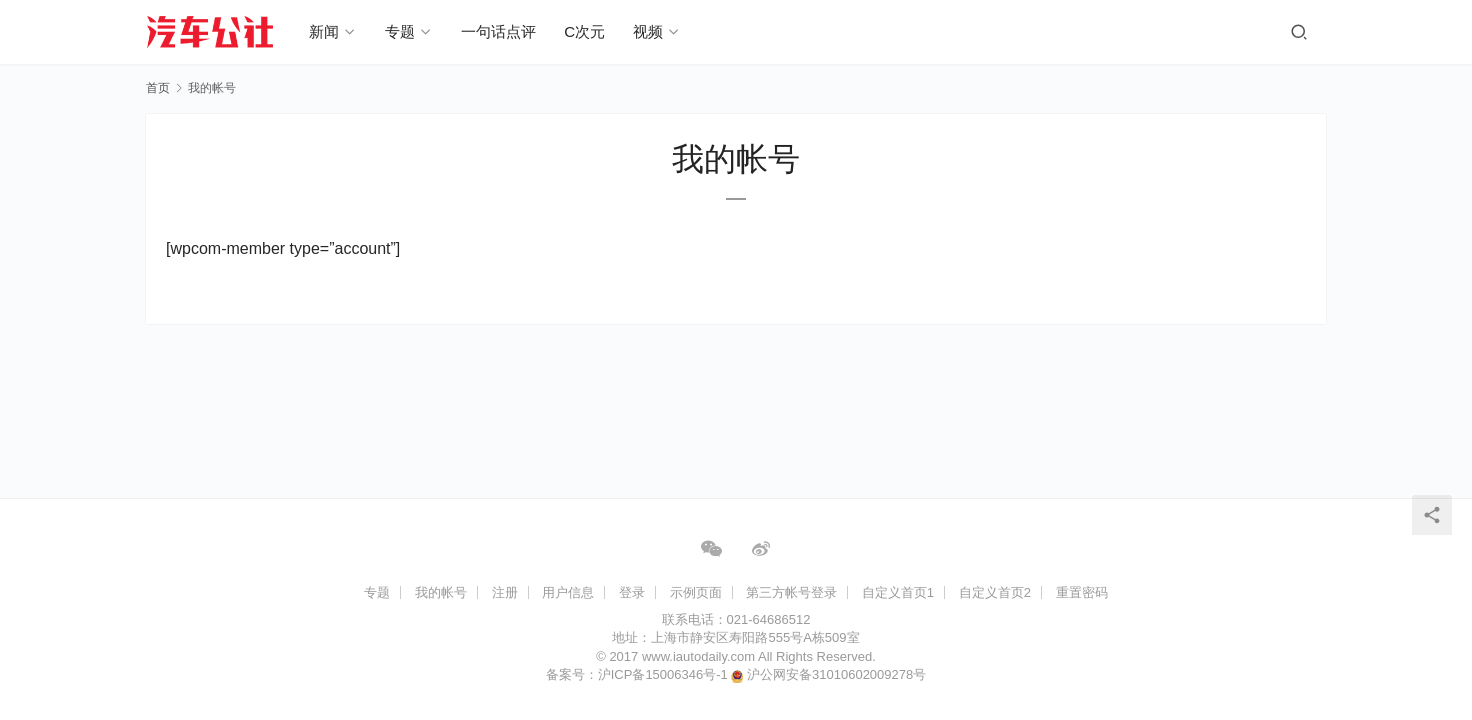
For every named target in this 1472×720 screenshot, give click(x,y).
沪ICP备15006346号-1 (665, 674)
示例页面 (696, 592)
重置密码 (1082, 592)
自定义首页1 (898, 592)
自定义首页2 (995, 592)
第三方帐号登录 (791, 592)
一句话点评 (499, 31)
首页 (158, 88)
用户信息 (568, 592)
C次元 (585, 31)
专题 (401, 31)
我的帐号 (441, 592)
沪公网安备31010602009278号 (836, 674)
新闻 (325, 31)
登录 (632, 592)
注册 (505, 592)
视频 (649, 31)
